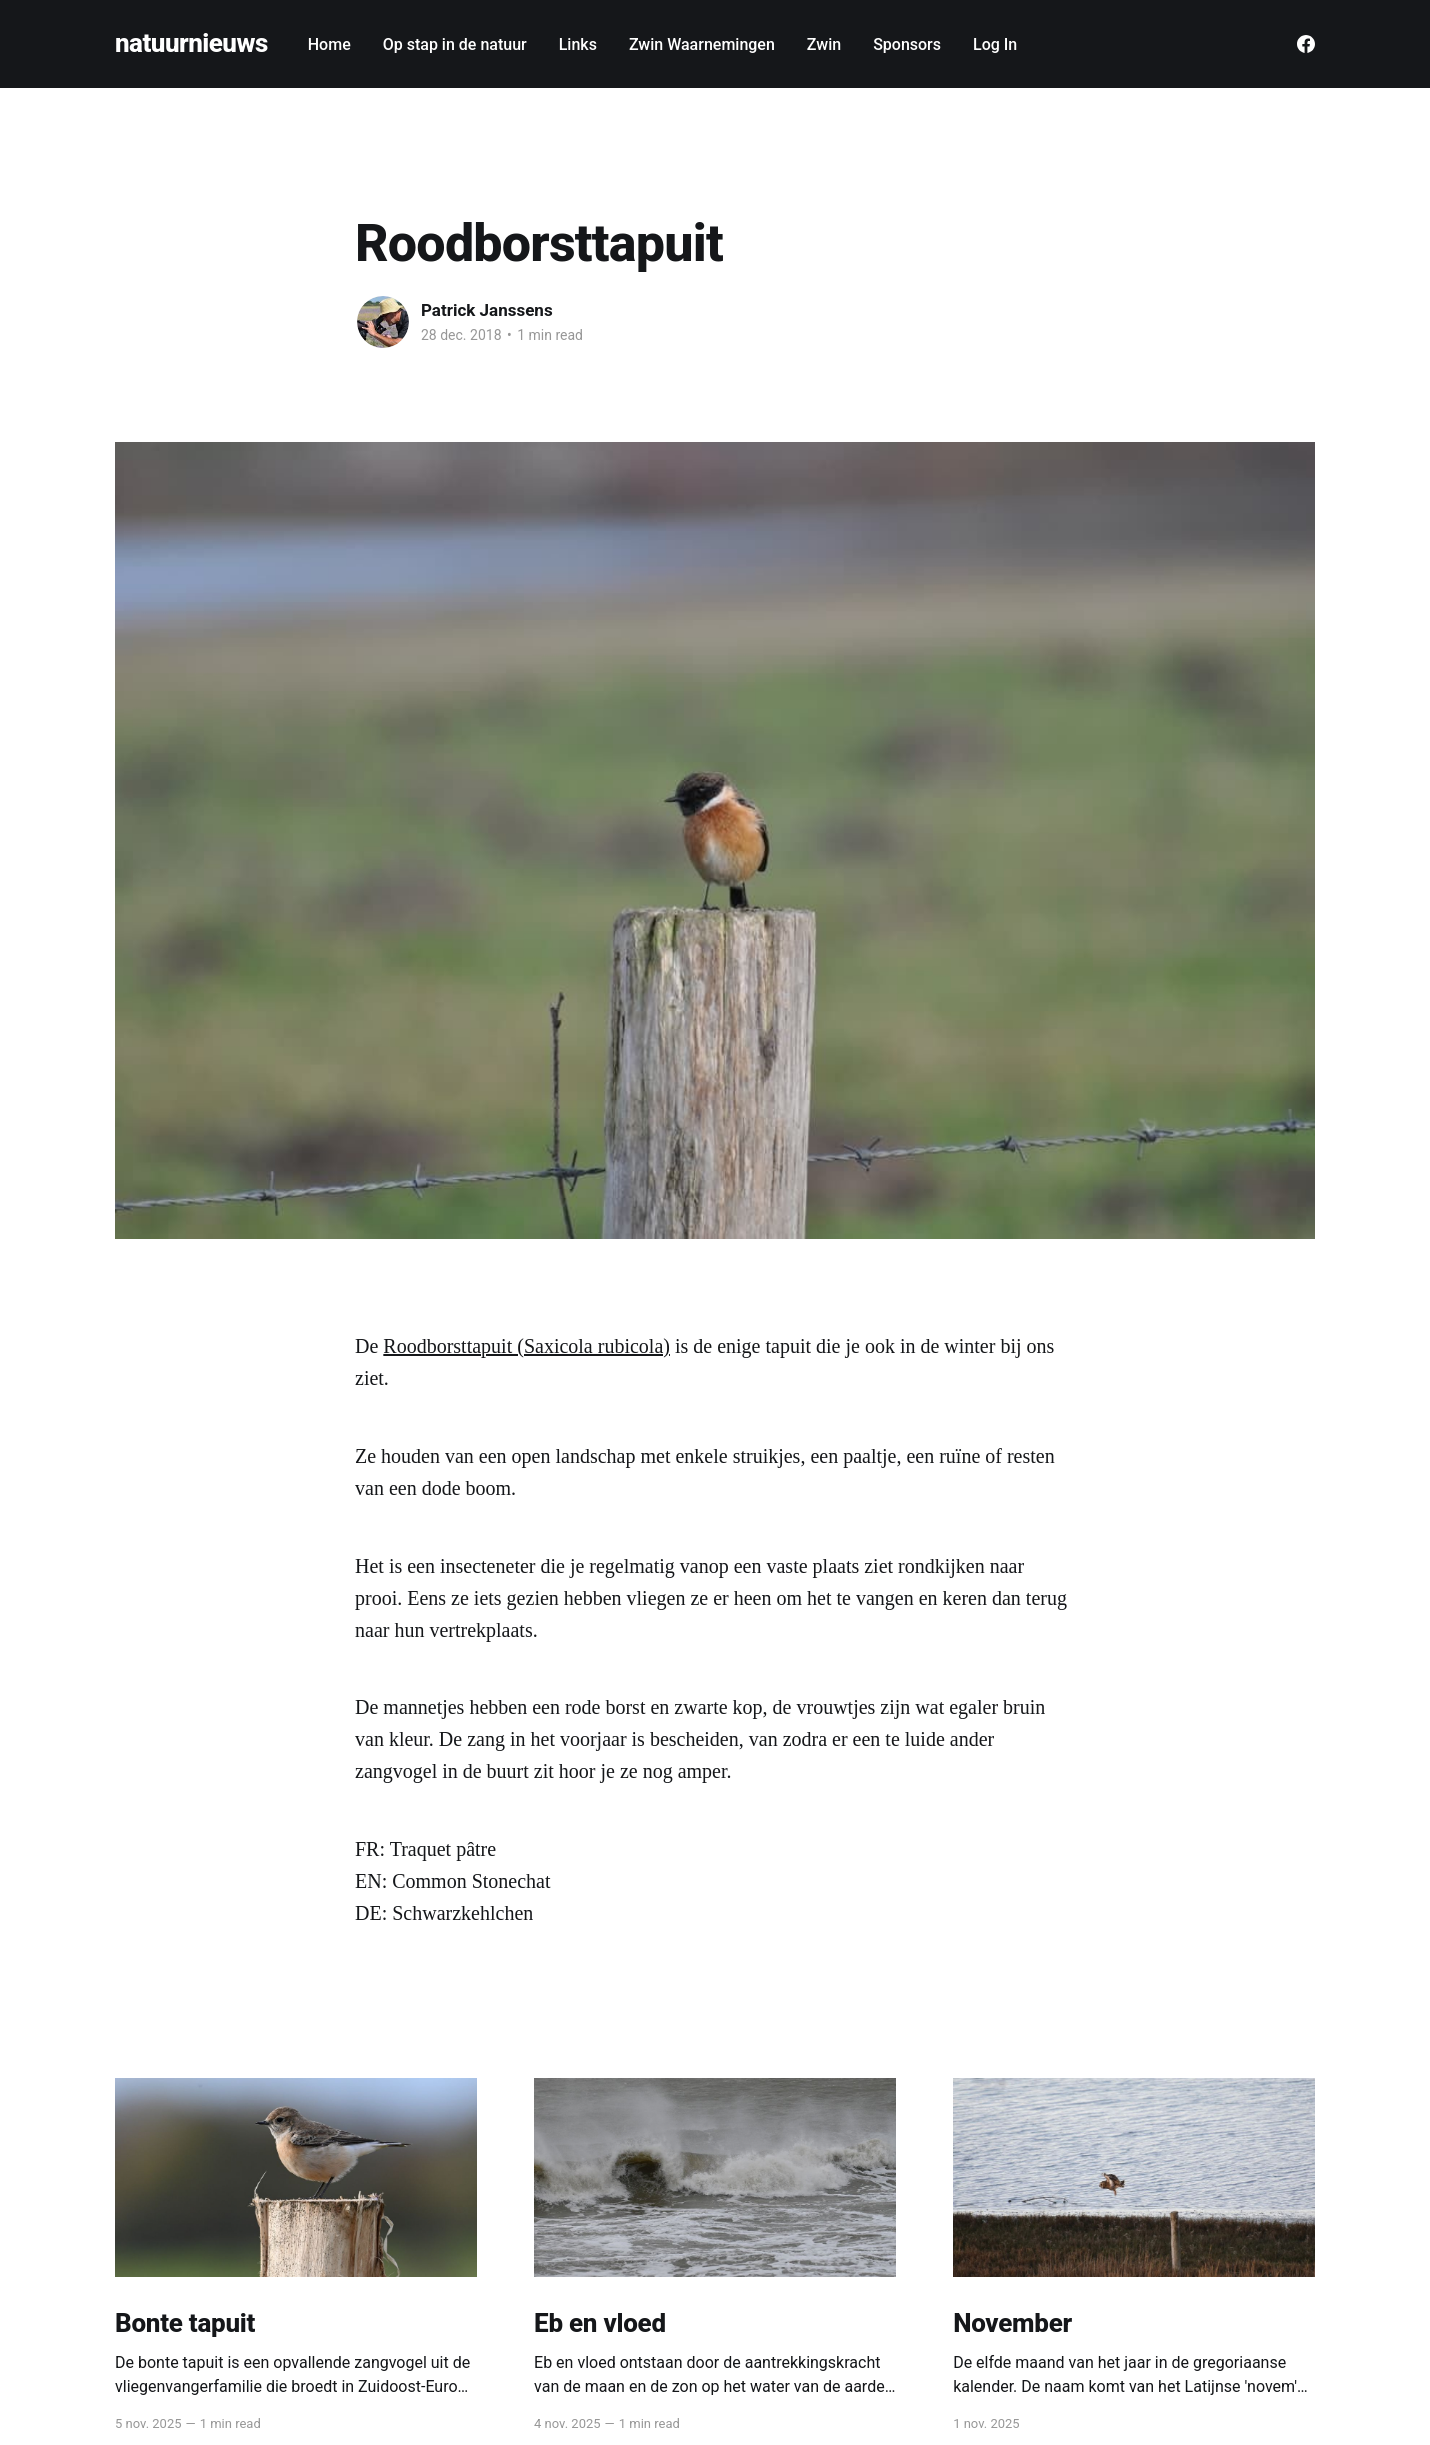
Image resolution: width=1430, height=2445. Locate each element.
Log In (995, 44)
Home (329, 44)
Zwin (824, 44)
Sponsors (907, 44)
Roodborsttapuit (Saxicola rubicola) (526, 1346)
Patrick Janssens (487, 310)
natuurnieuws (191, 43)
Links (578, 44)
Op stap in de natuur (455, 44)
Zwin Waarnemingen (702, 44)
